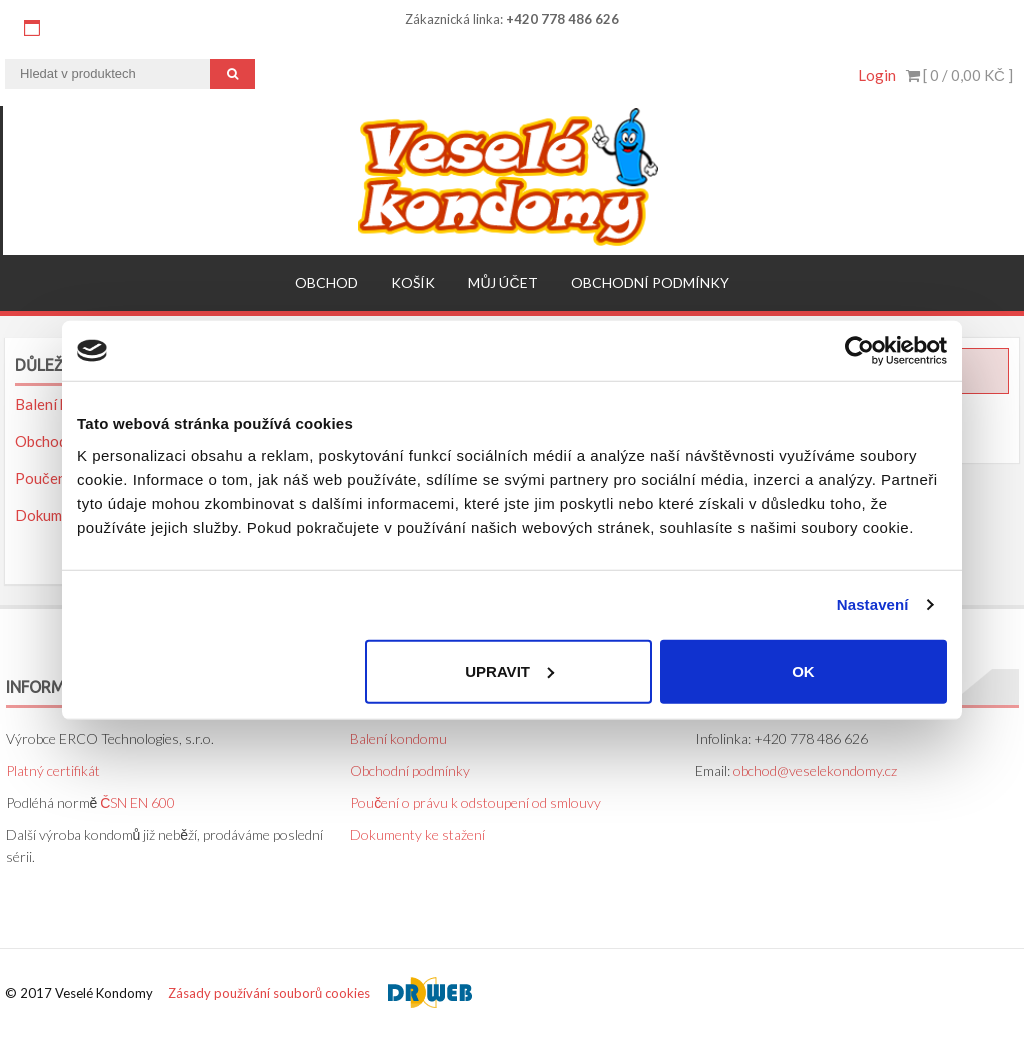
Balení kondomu (398, 738)
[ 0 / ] (959, 75)
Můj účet (502, 282)
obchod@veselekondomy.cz (815, 770)
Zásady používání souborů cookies (269, 993)
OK (803, 670)
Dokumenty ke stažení (417, 834)
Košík (413, 282)
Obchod (326, 282)
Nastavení (873, 604)
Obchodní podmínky (650, 282)
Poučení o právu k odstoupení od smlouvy (475, 802)
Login (877, 75)
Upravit (509, 670)
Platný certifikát (53, 770)
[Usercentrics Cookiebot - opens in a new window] (859, 351)
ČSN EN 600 (137, 802)
